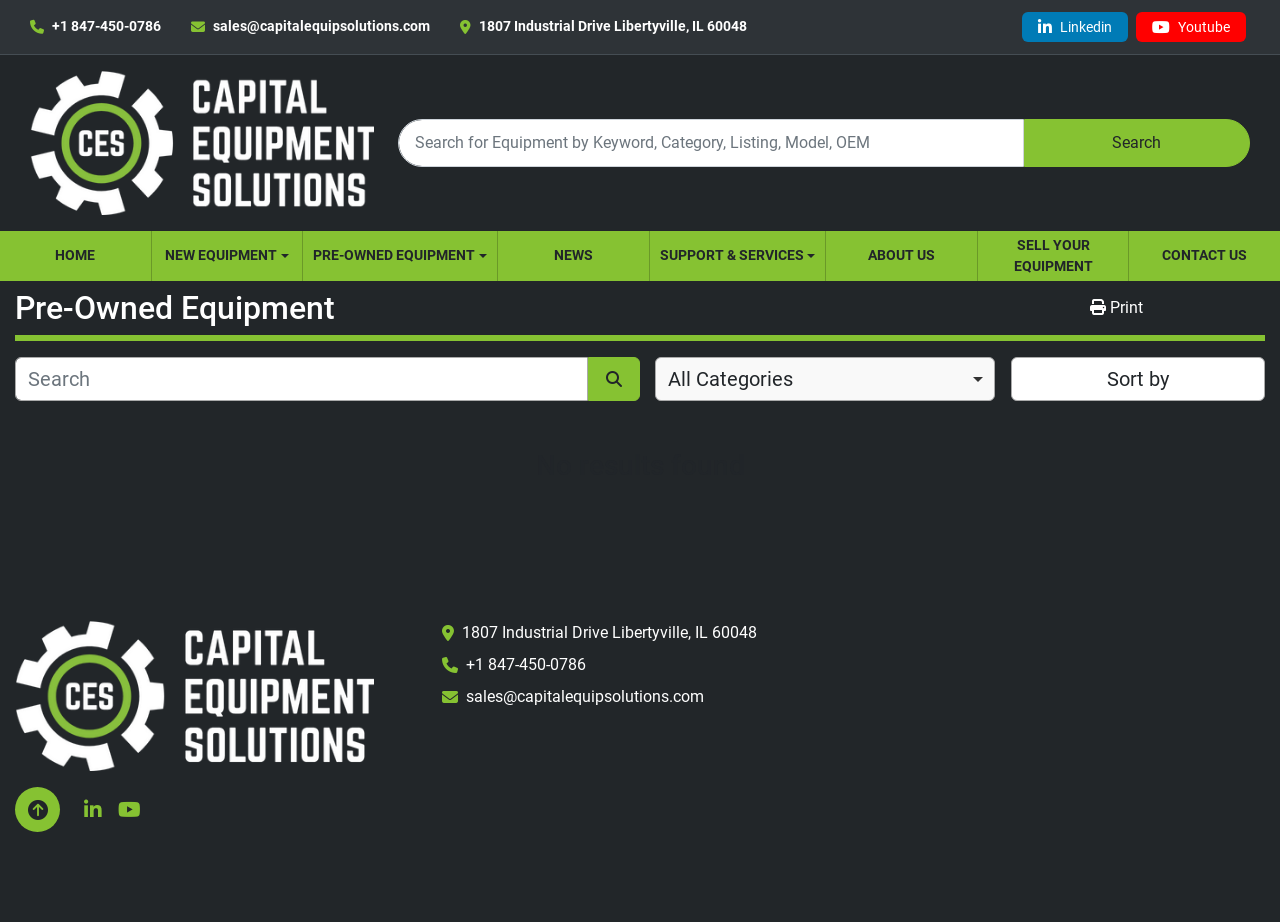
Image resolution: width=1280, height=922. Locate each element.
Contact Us (1204, 255)
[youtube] (1191, 27)
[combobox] (825, 379)
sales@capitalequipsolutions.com (321, 26)
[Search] (710, 142)
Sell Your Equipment (1053, 255)
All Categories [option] (730, 379)
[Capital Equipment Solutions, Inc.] (194, 694)
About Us (901, 255)
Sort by (1138, 379)
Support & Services (732, 255)
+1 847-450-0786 (106, 26)
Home (75, 255)
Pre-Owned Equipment (394, 255)
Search (1136, 142)
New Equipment (221, 255)
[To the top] (37, 809)
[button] (227, 256)
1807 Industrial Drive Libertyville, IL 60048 (613, 26)
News (573, 255)
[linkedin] (1075, 27)
